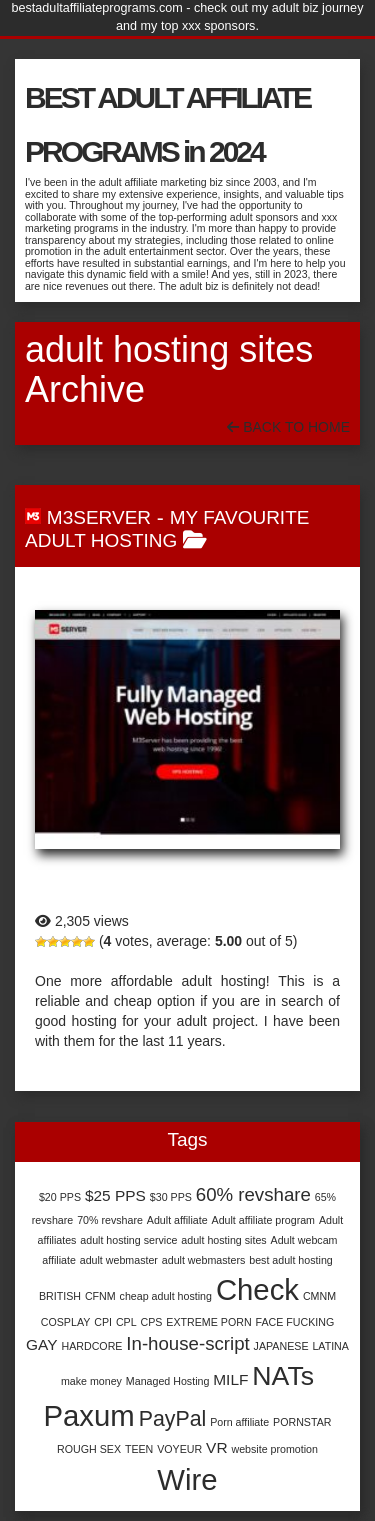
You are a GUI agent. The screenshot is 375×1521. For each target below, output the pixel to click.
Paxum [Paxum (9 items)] (89, 1415)
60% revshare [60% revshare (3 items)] (253, 1194)
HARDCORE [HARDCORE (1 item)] (91, 1346)
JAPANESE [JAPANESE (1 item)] (281, 1346)
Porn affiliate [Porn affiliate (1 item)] (239, 1422)
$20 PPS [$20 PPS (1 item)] (60, 1197)
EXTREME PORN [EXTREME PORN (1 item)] (208, 1322)
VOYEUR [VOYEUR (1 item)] (179, 1449)
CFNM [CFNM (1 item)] (100, 1296)
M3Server (99, 517)
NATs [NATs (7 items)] (283, 1376)
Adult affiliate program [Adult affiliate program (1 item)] (263, 1220)
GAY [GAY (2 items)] (42, 1344)
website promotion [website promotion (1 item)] (274, 1449)
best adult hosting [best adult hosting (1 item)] (291, 1260)
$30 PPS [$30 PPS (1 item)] (171, 1197)
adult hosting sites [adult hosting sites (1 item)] (223, 1240)
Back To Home (288, 427)
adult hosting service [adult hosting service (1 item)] (128, 1240)
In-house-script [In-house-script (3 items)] (187, 1343)
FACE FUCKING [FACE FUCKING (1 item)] (294, 1322)
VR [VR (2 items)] (216, 1447)
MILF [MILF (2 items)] (230, 1379)
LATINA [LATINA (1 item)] (330, 1346)
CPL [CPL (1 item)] (126, 1322)
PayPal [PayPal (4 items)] (173, 1419)
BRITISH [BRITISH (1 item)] (60, 1296)
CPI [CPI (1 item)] (103, 1322)
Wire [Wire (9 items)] (187, 1479)
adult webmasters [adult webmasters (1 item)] (204, 1260)
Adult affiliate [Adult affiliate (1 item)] (177, 1220)
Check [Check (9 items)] (257, 1289)
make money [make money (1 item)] (91, 1381)
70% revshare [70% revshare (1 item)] (110, 1220)
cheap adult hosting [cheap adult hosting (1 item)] (166, 1296)
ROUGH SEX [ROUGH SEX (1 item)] (89, 1449)
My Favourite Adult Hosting (167, 529)
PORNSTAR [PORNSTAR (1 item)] (302, 1422)
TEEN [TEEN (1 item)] (139, 1449)
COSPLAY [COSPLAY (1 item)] (66, 1322)
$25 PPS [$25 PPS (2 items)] (115, 1195)
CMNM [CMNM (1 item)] (319, 1296)
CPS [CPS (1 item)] (152, 1322)
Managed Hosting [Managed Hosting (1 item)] (168, 1381)
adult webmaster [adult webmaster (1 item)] (119, 1260)
